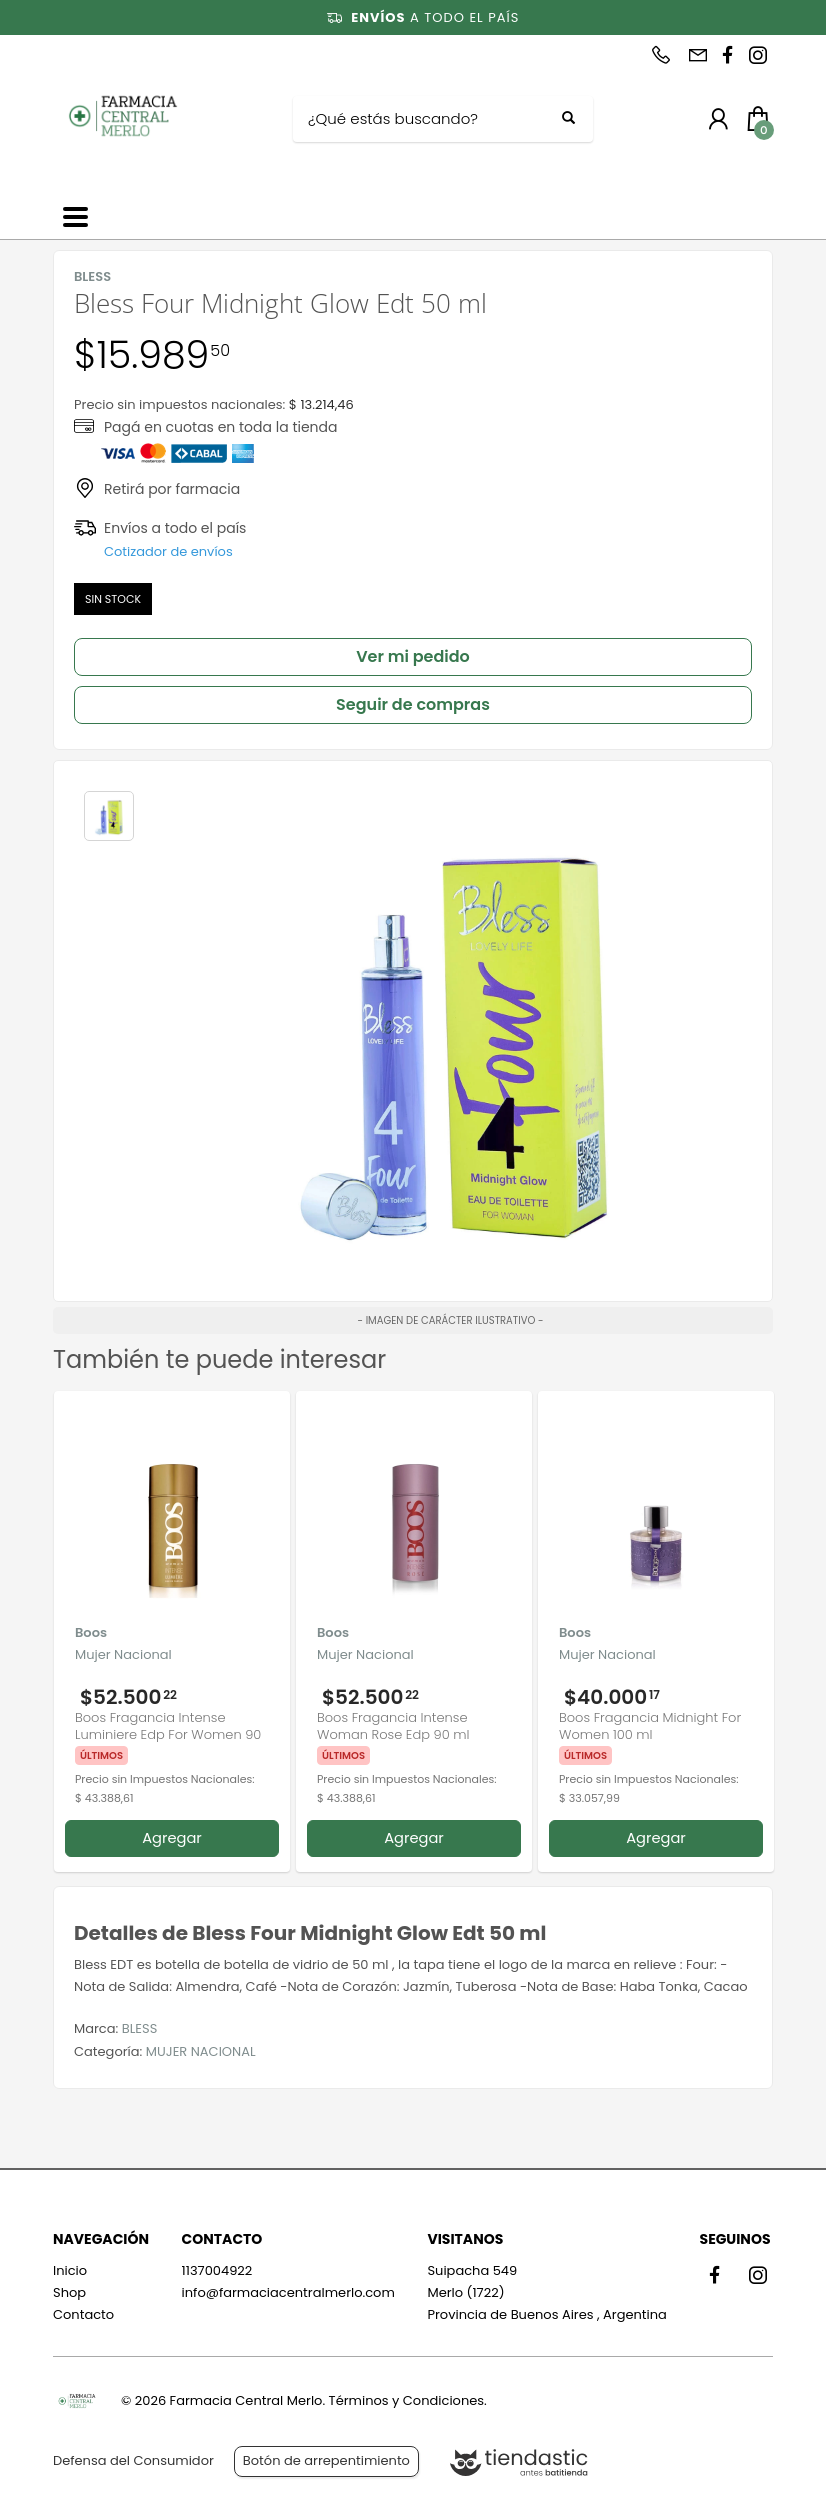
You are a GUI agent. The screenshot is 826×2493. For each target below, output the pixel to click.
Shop (69, 2292)
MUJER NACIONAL (201, 2051)
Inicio (70, 2270)
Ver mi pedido (413, 656)
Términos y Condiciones (406, 2400)
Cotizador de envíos (168, 551)
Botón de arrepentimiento (326, 2460)
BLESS (140, 2028)
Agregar (172, 1838)
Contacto (83, 2314)
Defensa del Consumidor (133, 2460)
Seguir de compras (413, 704)
